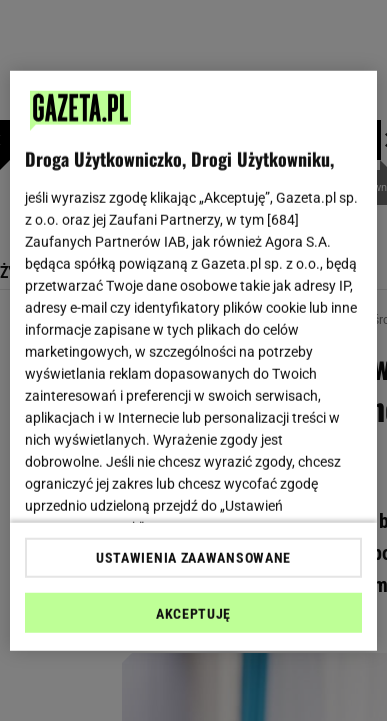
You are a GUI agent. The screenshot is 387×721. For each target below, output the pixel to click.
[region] (194, 360)
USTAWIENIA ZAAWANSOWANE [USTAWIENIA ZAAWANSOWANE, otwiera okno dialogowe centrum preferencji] (193, 558)
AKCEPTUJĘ (193, 614)
